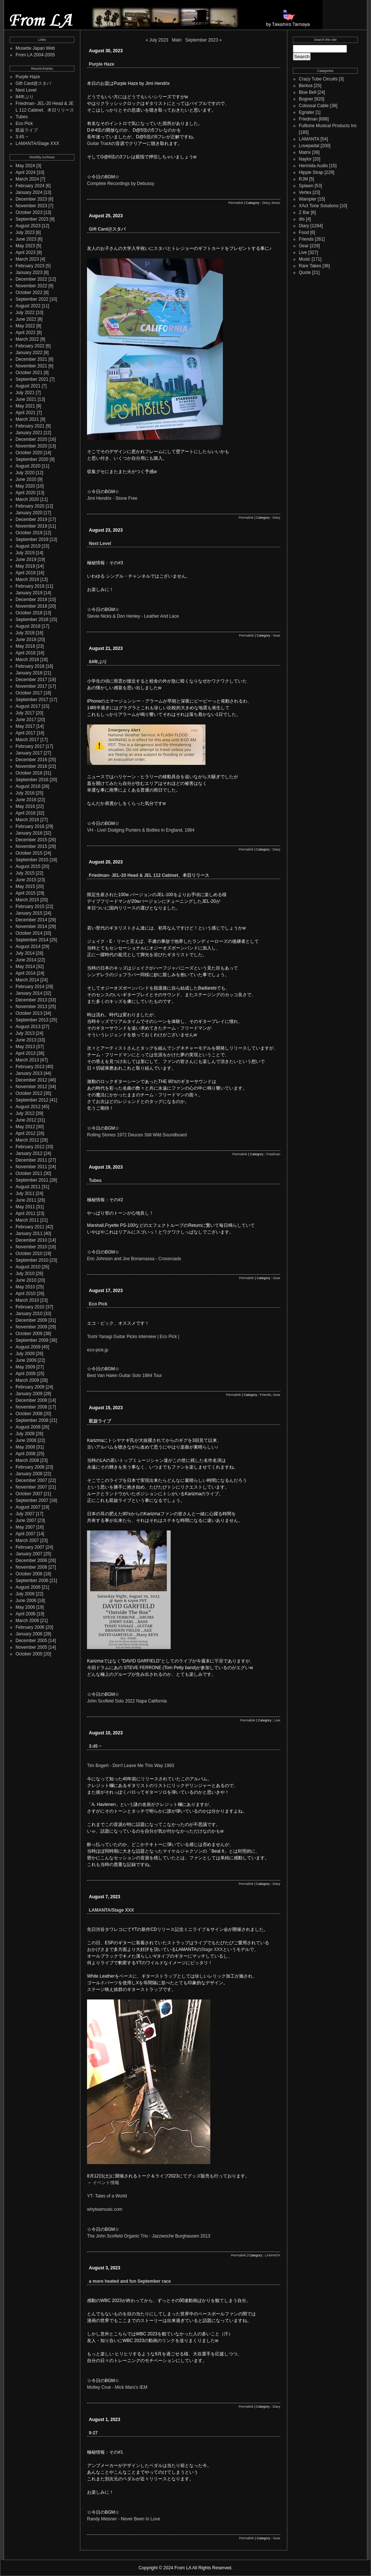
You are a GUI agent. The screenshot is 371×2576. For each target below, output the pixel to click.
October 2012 (29, 1093)
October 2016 (29, 773)
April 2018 (26, 652)
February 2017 (30, 746)
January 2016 (29, 833)
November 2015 (31, 846)
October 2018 (29, 612)
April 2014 (26, 973)
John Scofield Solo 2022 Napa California (127, 1701)
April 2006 (26, 1613)
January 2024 (29, 192)
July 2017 (25, 713)
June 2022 (26, 319)
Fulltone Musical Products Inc (328, 125)
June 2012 (26, 1120)
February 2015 (30, 906)
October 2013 (29, 1013)
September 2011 (32, 1180)
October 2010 (29, 1253)
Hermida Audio (313, 165)
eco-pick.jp (97, 1350)
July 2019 (25, 552)
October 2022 (29, 292)
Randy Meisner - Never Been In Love (123, 2518)
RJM (303, 179)
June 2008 (26, 1440)
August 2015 (28, 866)
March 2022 (27, 339)
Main (176, 40)
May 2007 (25, 1527)
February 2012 (30, 1146)
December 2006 (31, 1560)
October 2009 (29, 1333)
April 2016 (26, 813)
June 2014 (26, 959)
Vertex (305, 192)
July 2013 (25, 1033)
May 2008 (25, 1447)
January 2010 (29, 1313)
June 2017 (26, 719)
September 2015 (32, 859)
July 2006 (25, 1593)
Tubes (22, 116)
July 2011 (25, 1193)
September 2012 (32, 1100)
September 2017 (32, 699)
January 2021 (29, 432)
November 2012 (31, 1086)
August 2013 (28, 1026)
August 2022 (28, 305)
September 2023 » (203, 40)
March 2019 (27, 579)
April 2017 (26, 733)
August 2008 (28, 1427)
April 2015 (26, 893)
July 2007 (25, 1513)
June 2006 (26, 1600)
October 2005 (29, 1654)
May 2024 (25, 165)
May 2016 (25, 806)
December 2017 (31, 679)
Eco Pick (24, 123)
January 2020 (29, 512)
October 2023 (29, 212)
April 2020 (26, 492)
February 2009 (30, 1387)
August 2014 (28, 946)
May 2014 (25, 966)
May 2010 (25, 1286)
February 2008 (30, 1467)
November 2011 (31, 1166)
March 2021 (27, 419)
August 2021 (28, 386)
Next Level (26, 90)
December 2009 (31, 1320)
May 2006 (25, 1607)
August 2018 (28, 626)
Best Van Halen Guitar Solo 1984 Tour (124, 1375)
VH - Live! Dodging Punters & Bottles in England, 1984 (140, 830)
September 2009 (32, 1340)
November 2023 (31, 205)
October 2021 (29, 372)
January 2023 (29, 272)
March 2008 (27, 1460)
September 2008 (32, 1420)
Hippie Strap (311, 172)
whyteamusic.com (104, 2209)
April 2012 (26, 1133)
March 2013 (27, 1060)
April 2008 (26, 1453)
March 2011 (27, 1220)
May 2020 (25, 486)
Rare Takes (310, 265)
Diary (266, 203)
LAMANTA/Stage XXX (37, 143)
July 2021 (25, 392)
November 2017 (31, 686)
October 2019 (29, 532)
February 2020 (30, 506)
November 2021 (31, 366)
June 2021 (26, 399)
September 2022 (32, 299)
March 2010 (27, 1300)
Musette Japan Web (35, 48)
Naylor (305, 159)
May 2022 (25, 325)
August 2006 (28, 1587)
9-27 (93, 2432)
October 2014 (29, 933)
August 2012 (28, 1106)
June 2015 (26, 879)
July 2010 (25, 1273)
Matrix (305, 152)
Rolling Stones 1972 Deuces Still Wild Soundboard (137, 1134)
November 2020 (31, 446)
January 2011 (29, 1233)
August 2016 (28, 786)
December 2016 (31, 759)
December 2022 (31, 279)
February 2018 (30, 666)
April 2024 (26, 172)
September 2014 (32, 939)
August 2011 (28, 1186)
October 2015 (29, 853)
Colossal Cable (314, 105)
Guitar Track (99, 143)
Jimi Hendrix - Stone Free (112, 498)
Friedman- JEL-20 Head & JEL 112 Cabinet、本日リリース (149, 875)
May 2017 (25, 726)
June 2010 (26, 1280)
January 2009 (29, 1393)
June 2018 (26, 639)
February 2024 (30, 185)
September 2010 (32, 1260)
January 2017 (29, 753)
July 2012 (25, 1113)
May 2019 (25, 566)
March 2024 (27, 179)
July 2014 (25, 953)
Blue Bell (307, 92)
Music (275, 203)
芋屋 (218, 1661)
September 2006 (32, 1580)
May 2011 (25, 1206)
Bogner (306, 99)
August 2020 (28, 466)
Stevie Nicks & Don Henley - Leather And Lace (133, 616)
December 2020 (31, 439)
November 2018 (31, 606)
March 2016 (27, 819)
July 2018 (25, 632)
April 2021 (26, 412)
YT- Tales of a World (107, 2196)
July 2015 (25, 873)
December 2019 (31, 519)
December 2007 (31, 1480)
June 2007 (26, 1520)
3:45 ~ (22, 136)
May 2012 (25, 1126)
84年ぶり (25, 96)
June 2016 (26, 799)
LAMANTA (272, 2255)
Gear (276, 635)
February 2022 (30, 346)
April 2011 (26, 1213)
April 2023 (26, 252)
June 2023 (26, 239)
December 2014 (31, 919)
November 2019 (31, 526)
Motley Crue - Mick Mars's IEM (117, 2387)
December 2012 (31, 1080)
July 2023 (25, 232)
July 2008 (25, 1433)
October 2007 (29, 1493)
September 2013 (32, 1020)
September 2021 (32, 379)
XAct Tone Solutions (318, 205)
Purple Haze (28, 76)
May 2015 (25, 886)
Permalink (235, 203)
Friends (265, 1395)
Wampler (308, 199)
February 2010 (30, 1307)
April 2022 (26, 332)
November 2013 (31, 1006)
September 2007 (32, 1500)
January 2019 (29, 592)
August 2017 (28, 706)
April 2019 (26, 572)
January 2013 (29, 1073)
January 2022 (29, 352)
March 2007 (27, 1540)
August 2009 (28, 1347)
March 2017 (27, 739)
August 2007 (28, 1507)
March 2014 (27, 979)
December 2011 (31, 1160)
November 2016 (31, 766)
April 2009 (26, 1373)
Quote (305, 272)
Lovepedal (309, 145)
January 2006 (29, 1634)
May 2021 (25, 406)
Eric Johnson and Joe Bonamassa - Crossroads (134, 1258)
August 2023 (28, 225)
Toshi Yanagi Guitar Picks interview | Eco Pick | (133, 1336)
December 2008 (31, 1400)
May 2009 (25, 1367)
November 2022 (31, 285)
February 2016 (30, 826)
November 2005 (31, 1647)
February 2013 (30, 1066)
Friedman (273, 1154)
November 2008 (31, 1407)
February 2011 (30, 1226)
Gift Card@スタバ (33, 83)
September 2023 (32, 219)
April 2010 (26, 1293)
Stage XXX (212, 1949)
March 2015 (27, 899)
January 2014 (29, 993)
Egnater (306, 112)
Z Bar (304, 212)
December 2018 (31, 599)
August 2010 (28, 1266)
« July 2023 (157, 40)
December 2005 (31, 1640)
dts (302, 219)
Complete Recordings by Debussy (120, 183)
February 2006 (30, 1627)
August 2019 (28, 546)
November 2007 (31, 1487)
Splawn (306, 185)
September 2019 (32, 539)
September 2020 (32, 459)
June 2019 (26, 559)
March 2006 (27, 1620)
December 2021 (31, 359)
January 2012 (29, 1153)
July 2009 (25, 1353)
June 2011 (26, 1200)
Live (277, 1720)
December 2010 (31, 1240)
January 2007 (29, 1553)
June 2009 (26, 1360)
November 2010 (31, 1246)
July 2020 (25, 472)
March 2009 (27, 1380)
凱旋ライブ (27, 130)
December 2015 (31, 839)
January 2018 (29, 673)
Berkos (305, 85)
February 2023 (30, 265)
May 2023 (25, 245)
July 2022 (25, 312)
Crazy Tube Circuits (318, 79)
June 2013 (26, 1040)
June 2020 (26, 479)
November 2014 (31, 926)
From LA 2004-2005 (35, 54)
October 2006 (29, 1573)
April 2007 (26, 1533)
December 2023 (31, 199)
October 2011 (29, 1173)
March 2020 (27, 499)
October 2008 (29, 1413)
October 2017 (29, 693)
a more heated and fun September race (130, 2281)
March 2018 (27, 659)
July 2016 (25, 793)
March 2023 (27, 259)
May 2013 (25, 1046)
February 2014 (30, 986)
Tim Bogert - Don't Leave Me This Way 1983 (130, 1765)
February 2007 (30, 1547)
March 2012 (27, 1140)
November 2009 (31, 1327)
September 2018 (32, 619)
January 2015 (29, 913)
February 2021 (30, 426)
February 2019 (30, 586)
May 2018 (25, 646)
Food (304, 232)
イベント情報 (106, 2182)
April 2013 (26, 1053)
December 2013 (31, 1000)
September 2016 (32, 779)
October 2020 (29, 452)
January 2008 (29, 1473)
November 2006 (31, 1567)
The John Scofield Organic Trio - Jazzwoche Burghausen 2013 (148, 2236)
